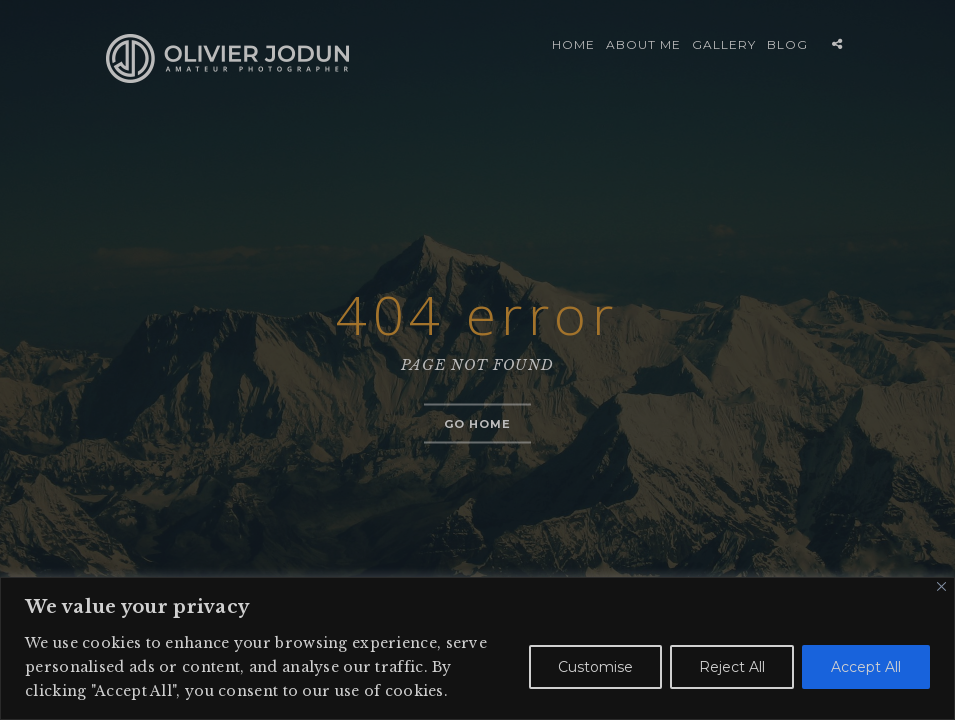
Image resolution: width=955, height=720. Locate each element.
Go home (478, 424)
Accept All (866, 667)
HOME (573, 44)
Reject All (732, 667)
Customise (595, 667)
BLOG (787, 44)
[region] (477, 648)
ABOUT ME (643, 44)
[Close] (941, 586)
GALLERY (724, 44)
